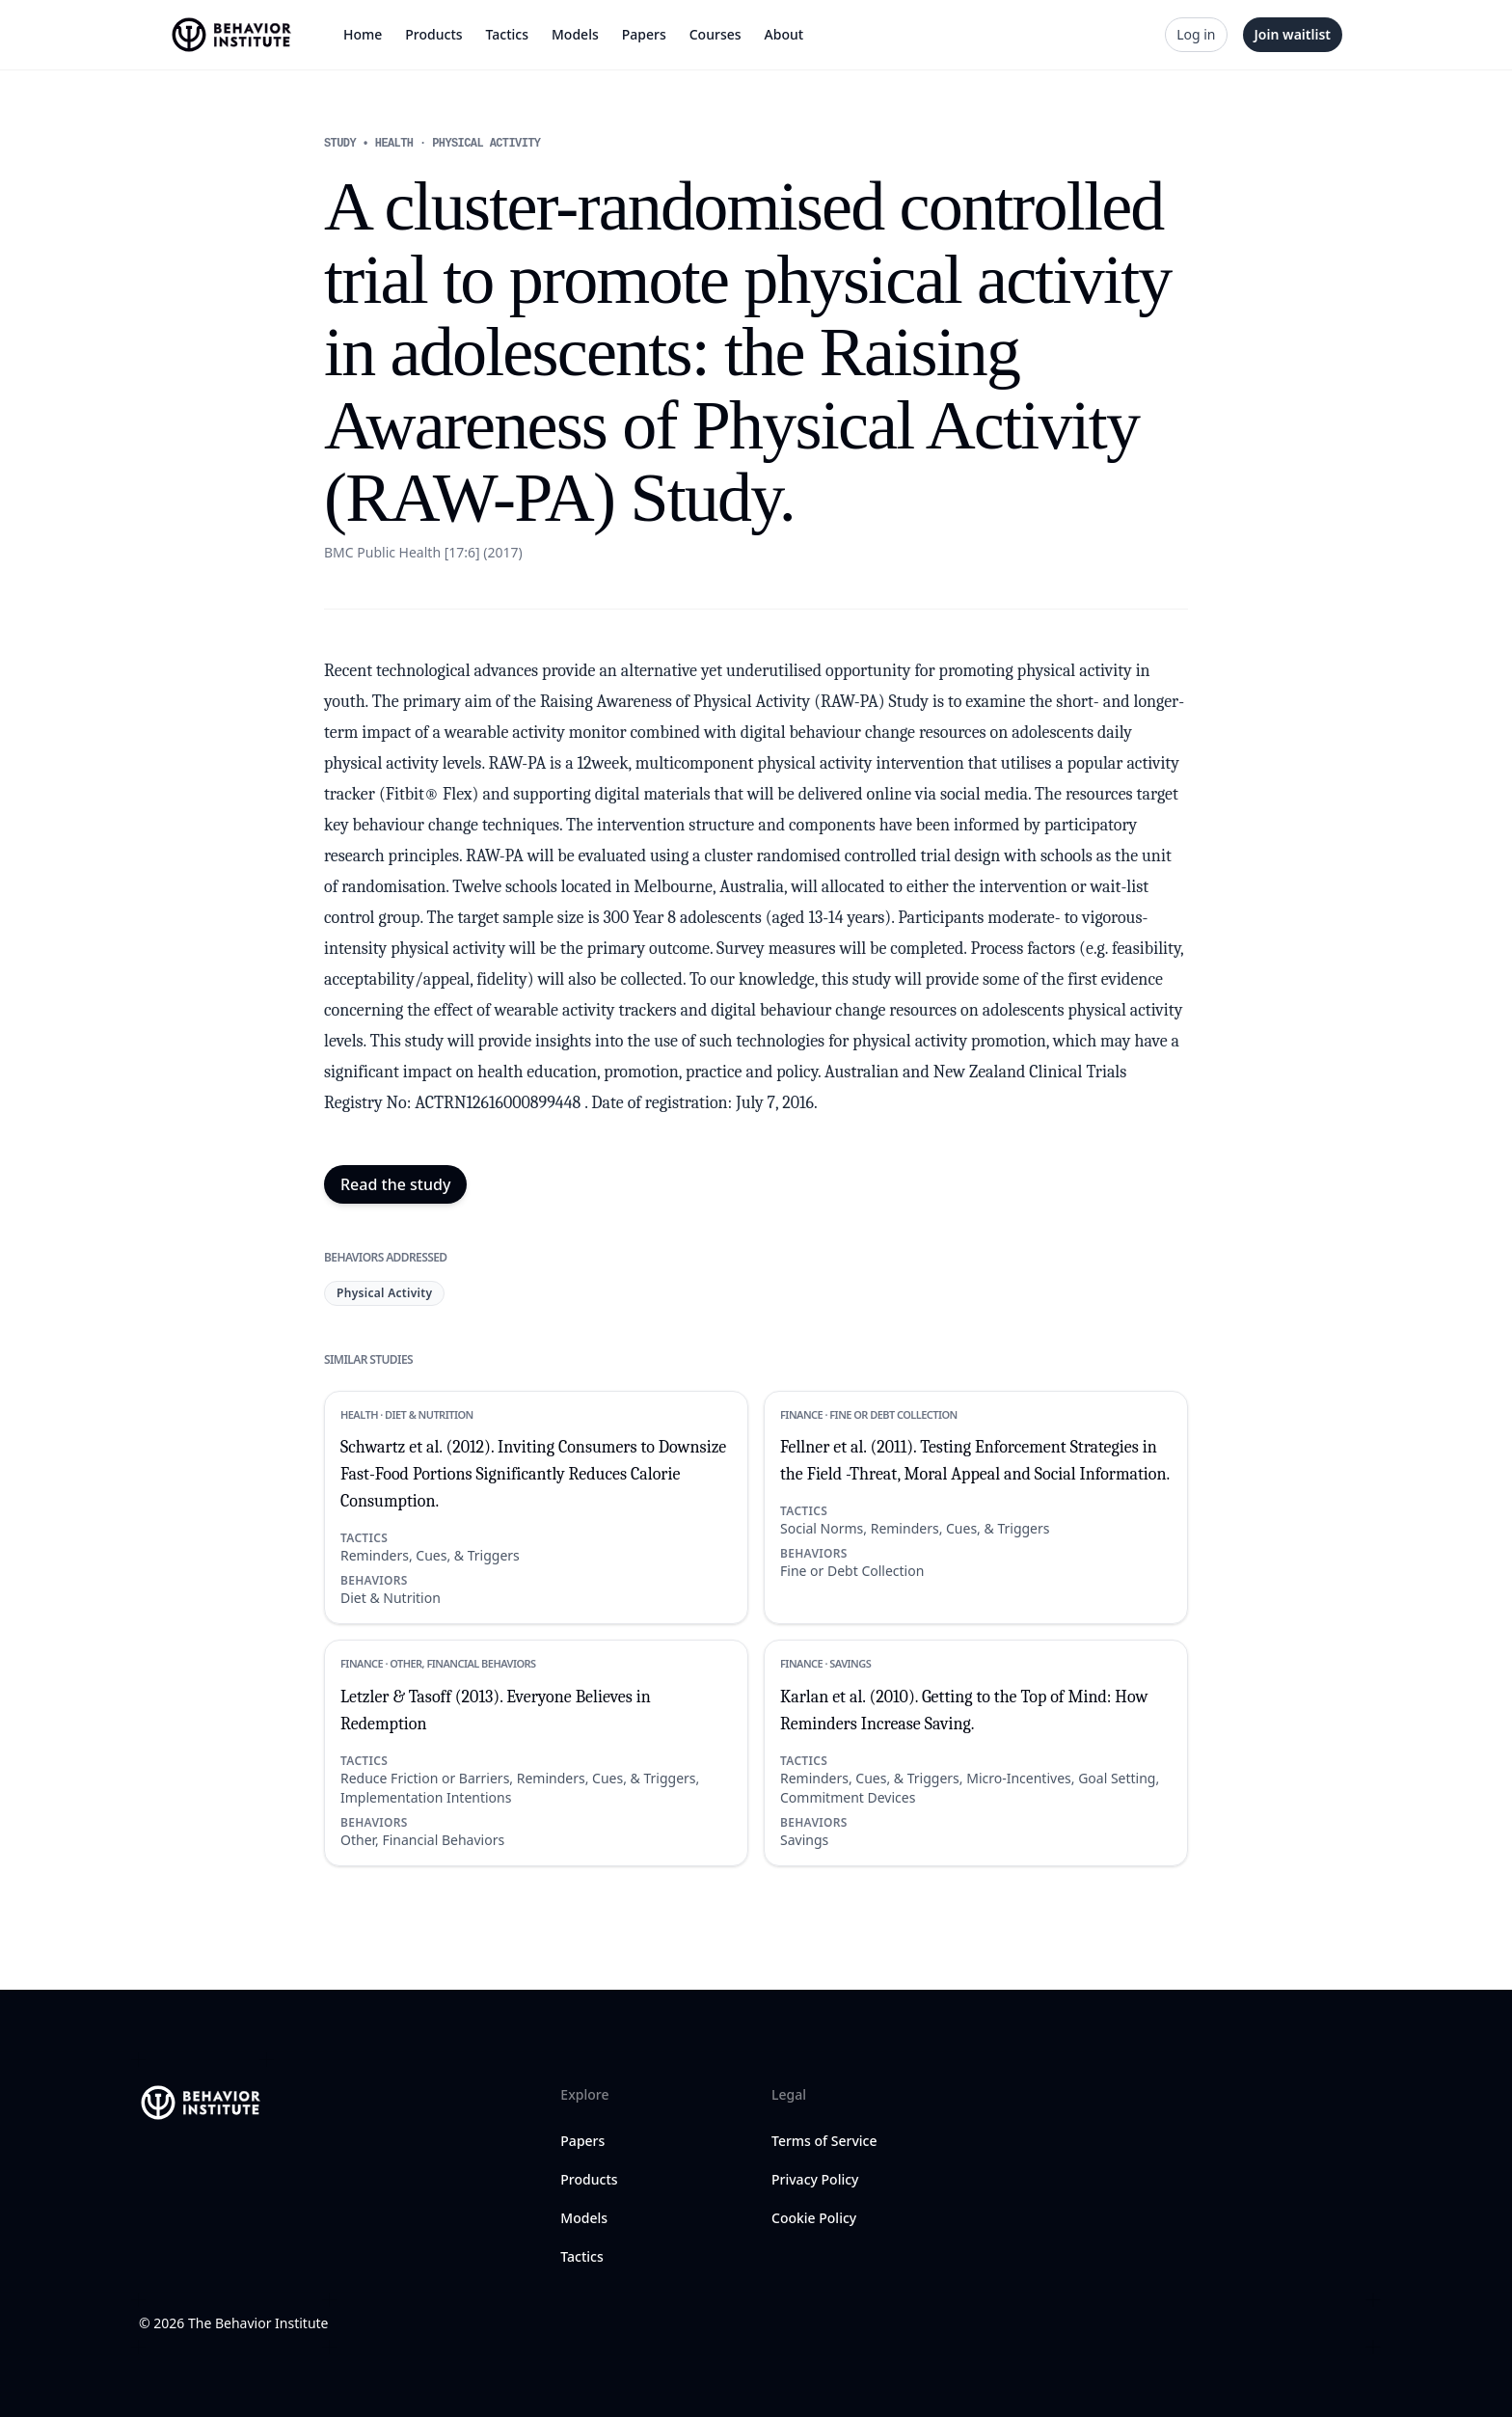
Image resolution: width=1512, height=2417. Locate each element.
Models (575, 34)
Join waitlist (1293, 34)
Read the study (395, 1184)
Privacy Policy (814, 2179)
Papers (644, 34)
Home (362, 34)
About (784, 34)
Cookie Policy (813, 2218)
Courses (715, 34)
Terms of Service (824, 2141)
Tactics (507, 34)
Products (433, 34)
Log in (1195, 34)
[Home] (233, 34)
